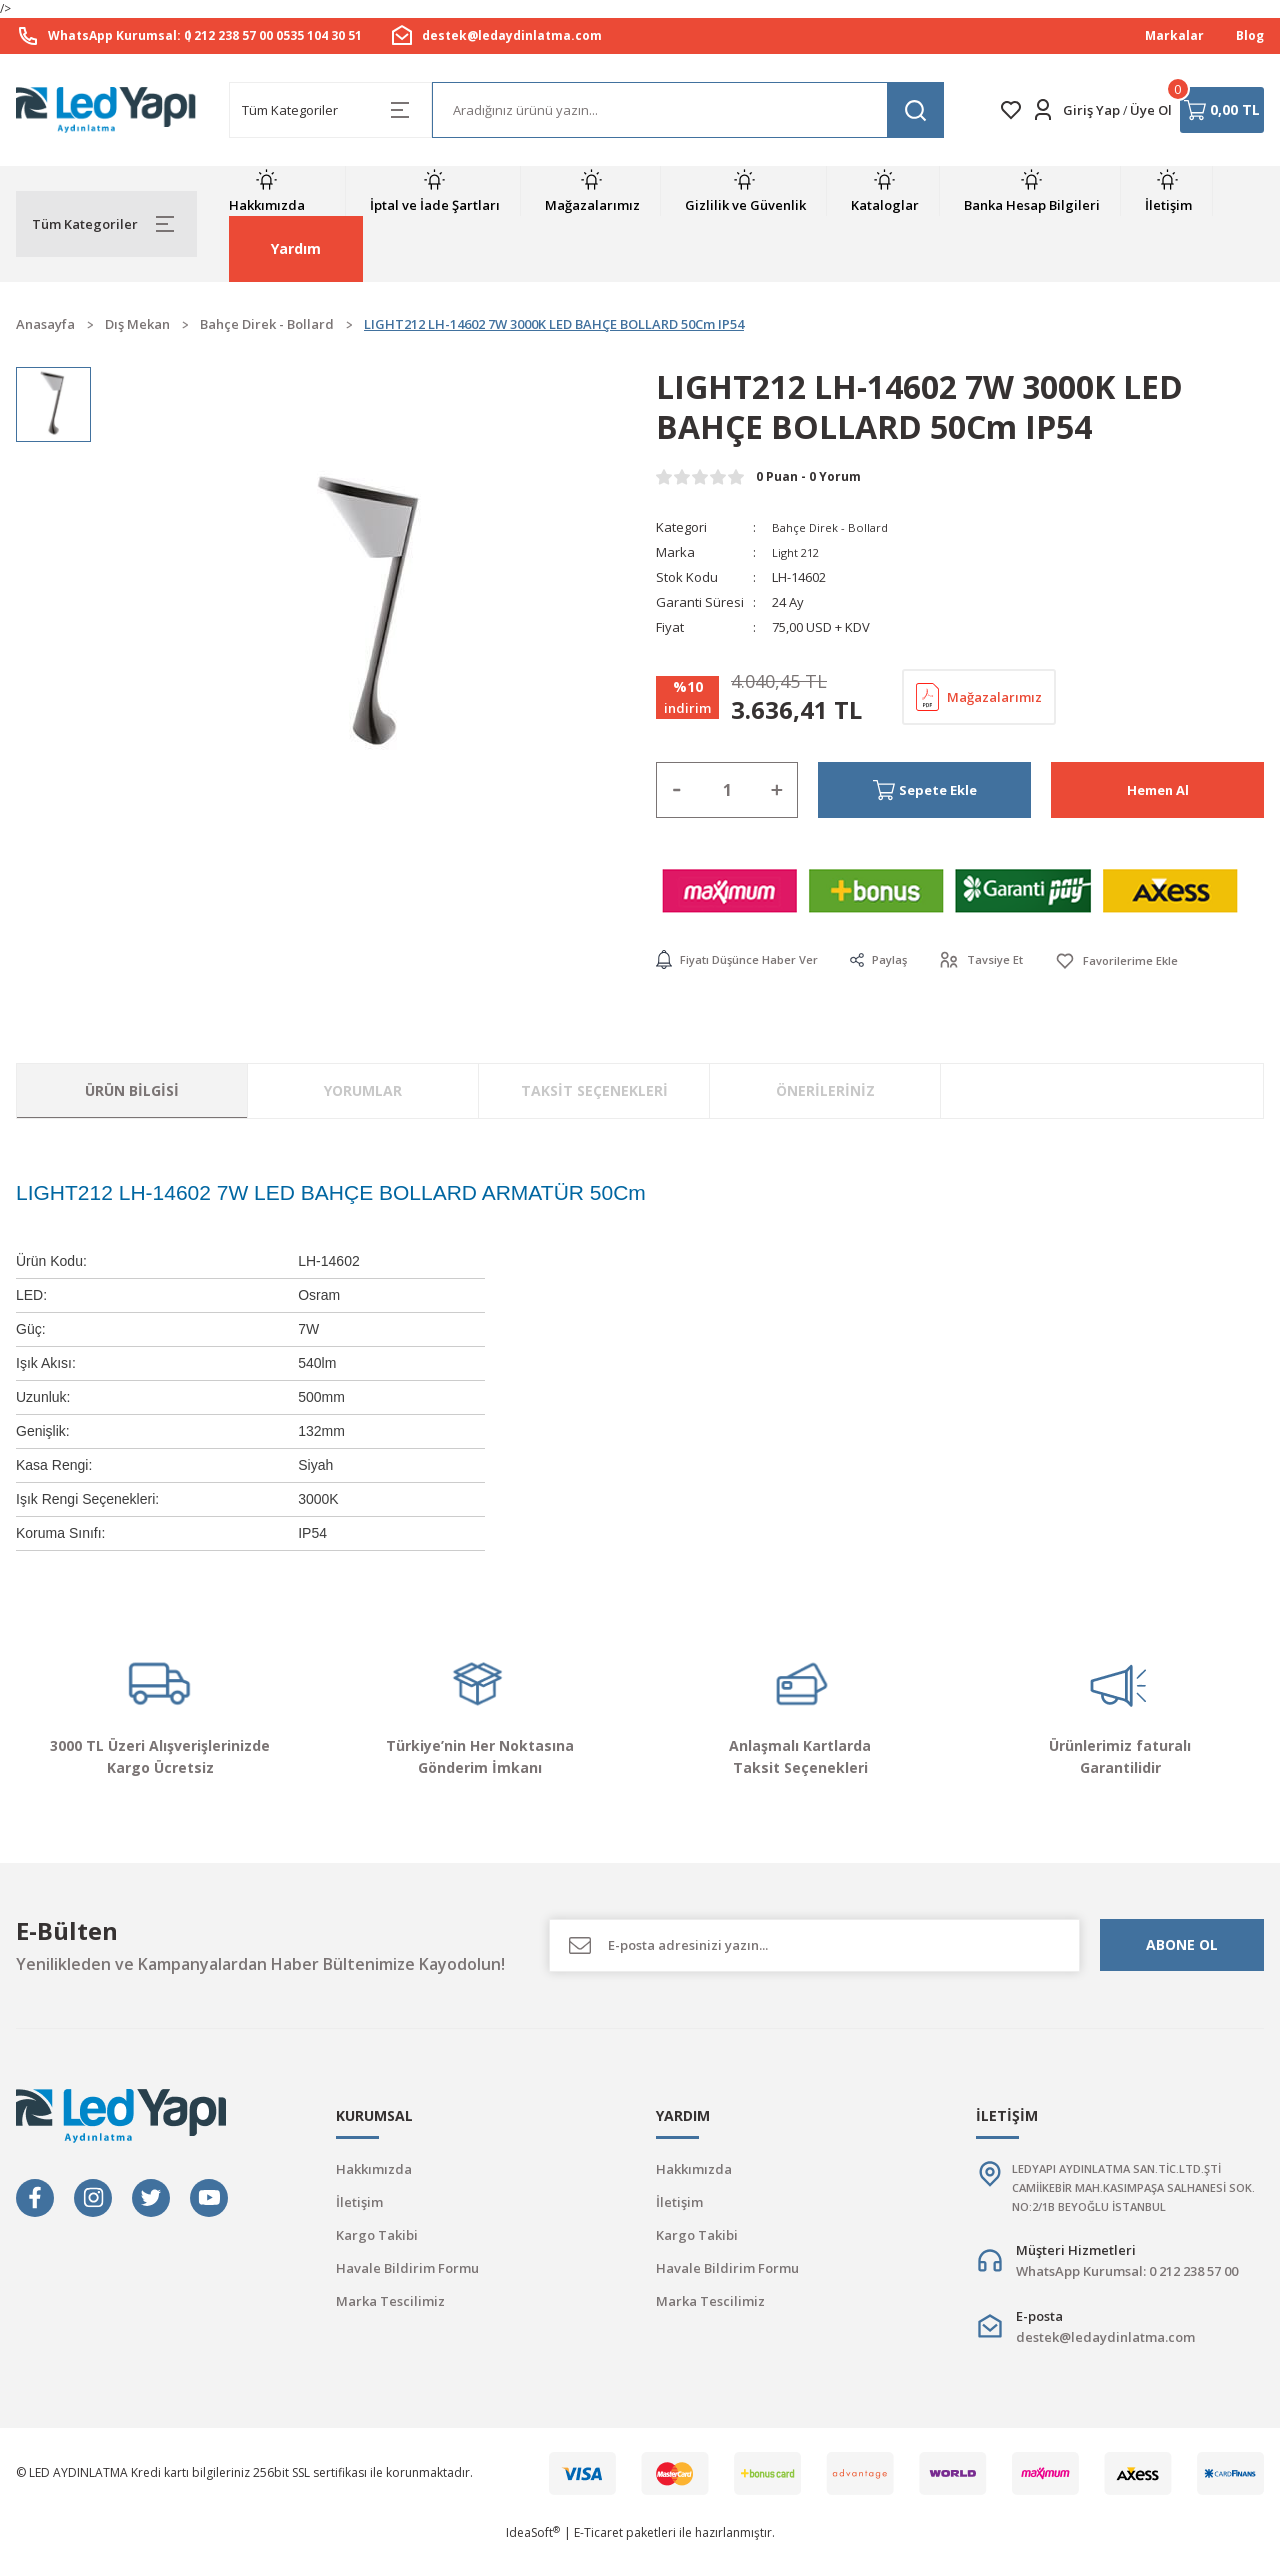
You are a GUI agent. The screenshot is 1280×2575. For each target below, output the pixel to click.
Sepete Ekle (925, 790)
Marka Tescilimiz (390, 2301)
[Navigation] (106, 224)
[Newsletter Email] (814, 1945)
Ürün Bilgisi (132, 1091)
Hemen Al (1158, 790)
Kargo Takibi (377, 2235)
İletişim (359, 2202)
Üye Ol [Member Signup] (1151, 110)
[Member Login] (1043, 110)
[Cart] (1222, 110)
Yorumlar (363, 1091)
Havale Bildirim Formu (407, 2268)
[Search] (688, 110)
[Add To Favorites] (1160, 961)
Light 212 (798, 552)
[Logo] (106, 110)
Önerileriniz (825, 1091)
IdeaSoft (533, 2560)
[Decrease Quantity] (677, 790)
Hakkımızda (374, 2169)
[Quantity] (727, 790)
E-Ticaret (598, 2560)
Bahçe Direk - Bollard (835, 527)
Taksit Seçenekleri (594, 1091)
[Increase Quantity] (777, 790)
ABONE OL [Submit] (1182, 1945)
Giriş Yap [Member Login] (1091, 110)
